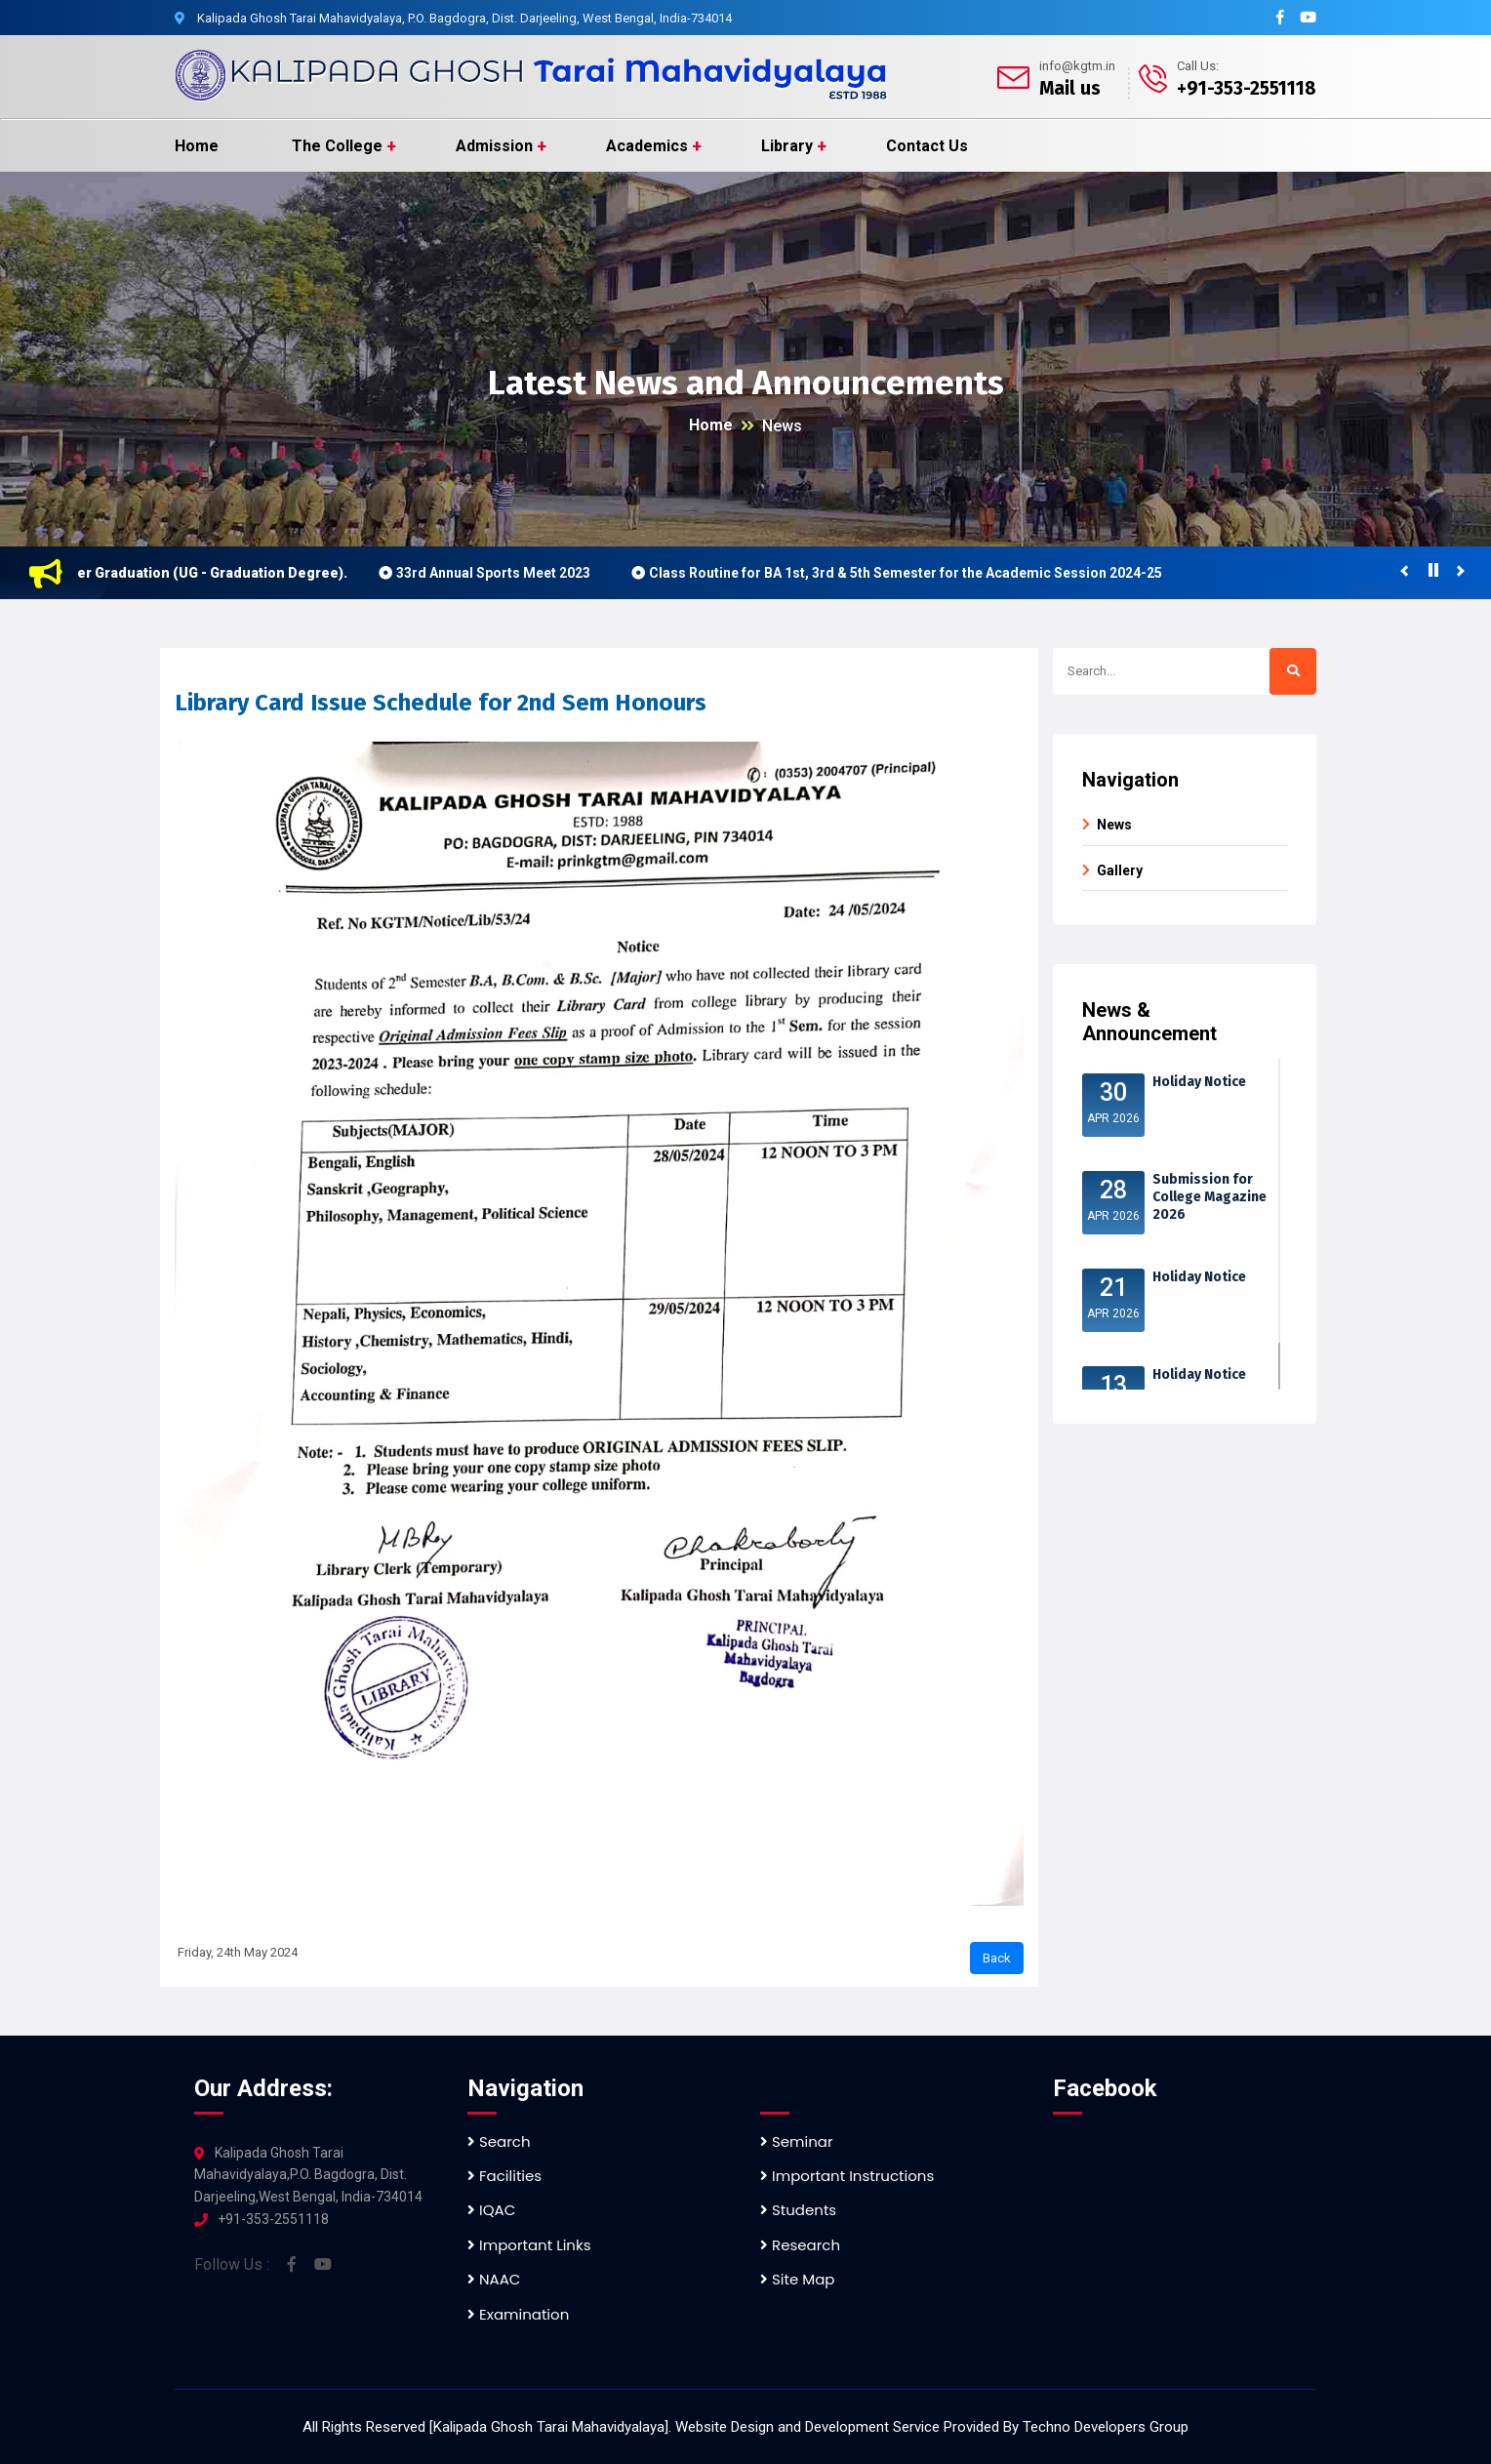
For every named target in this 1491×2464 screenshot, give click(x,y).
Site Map (797, 2279)
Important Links (528, 2245)
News (782, 426)
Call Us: (1198, 66)
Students (798, 2210)
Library (787, 146)
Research (800, 2245)
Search (499, 2141)
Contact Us (927, 146)
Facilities (504, 2175)
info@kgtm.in (1077, 66)
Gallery (1120, 870)
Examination (518, 2314)
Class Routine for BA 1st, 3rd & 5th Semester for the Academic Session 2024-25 (921, 573)
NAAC (493, 2279)
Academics (647, 146)
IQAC (491, 2210)
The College (337, 146)
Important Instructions (847, 2175)
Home (197, 146)
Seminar (796, 2141)
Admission (494, 146)
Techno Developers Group (1106, 2427)
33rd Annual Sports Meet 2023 (509, 573)
